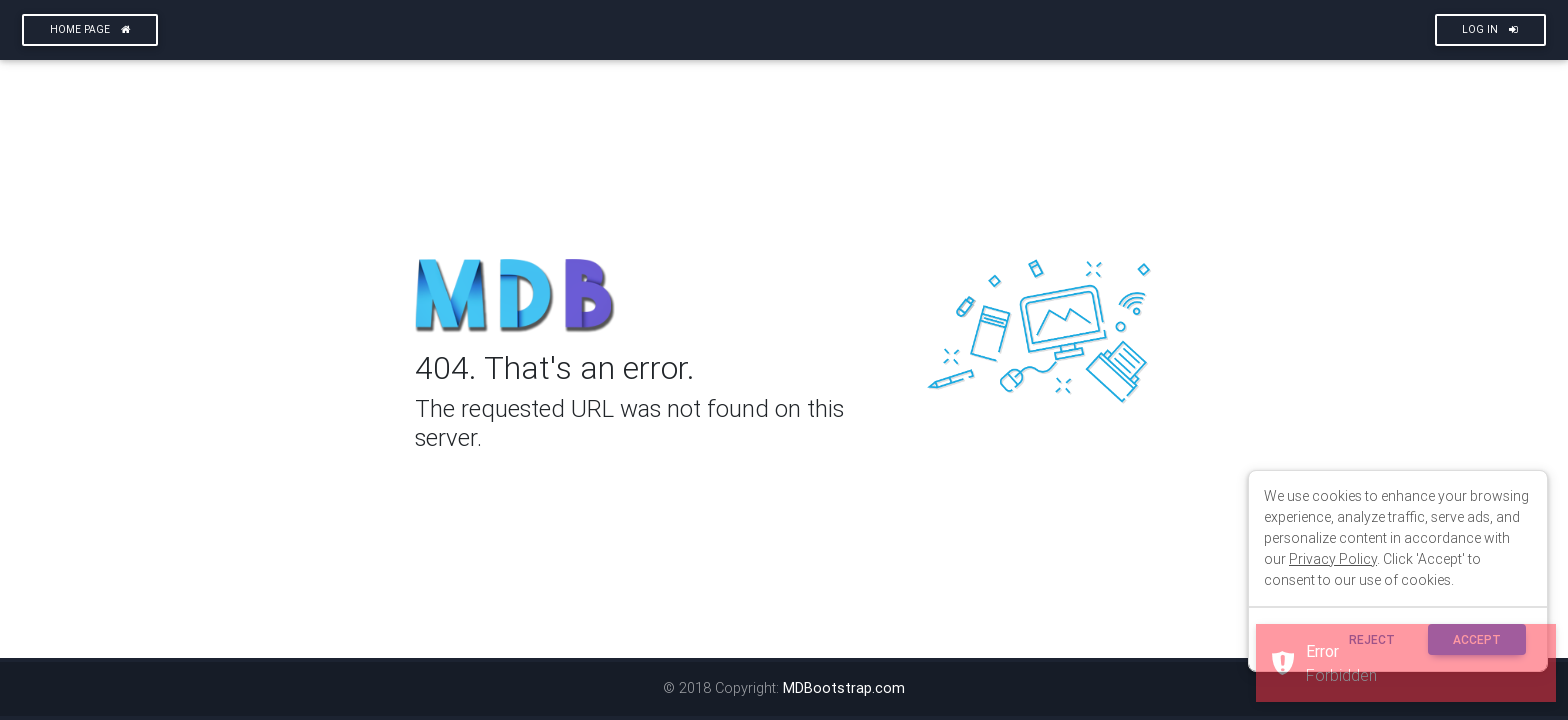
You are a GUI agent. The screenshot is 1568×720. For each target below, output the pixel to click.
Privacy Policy (1333, 559)
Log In (1490, 29)
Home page (90, 29)
